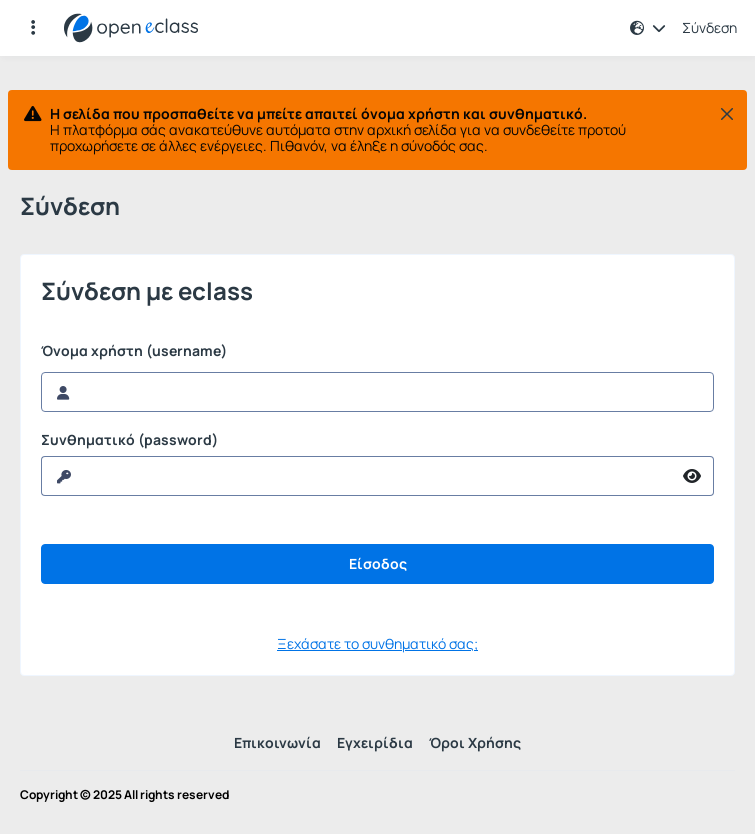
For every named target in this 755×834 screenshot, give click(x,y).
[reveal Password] (356, 476)
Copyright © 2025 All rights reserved (124, 795)
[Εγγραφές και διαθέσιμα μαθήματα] (33, 28)
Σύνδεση (709, 28)
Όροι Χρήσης (475, 742)
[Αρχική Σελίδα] (131, 28)
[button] (648, 28)
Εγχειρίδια (375, 742)
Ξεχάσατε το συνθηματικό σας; (377, 643)
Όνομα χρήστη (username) (134, 351)
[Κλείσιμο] (727, 114)
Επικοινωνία (277, 742)
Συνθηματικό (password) (129, 440)
